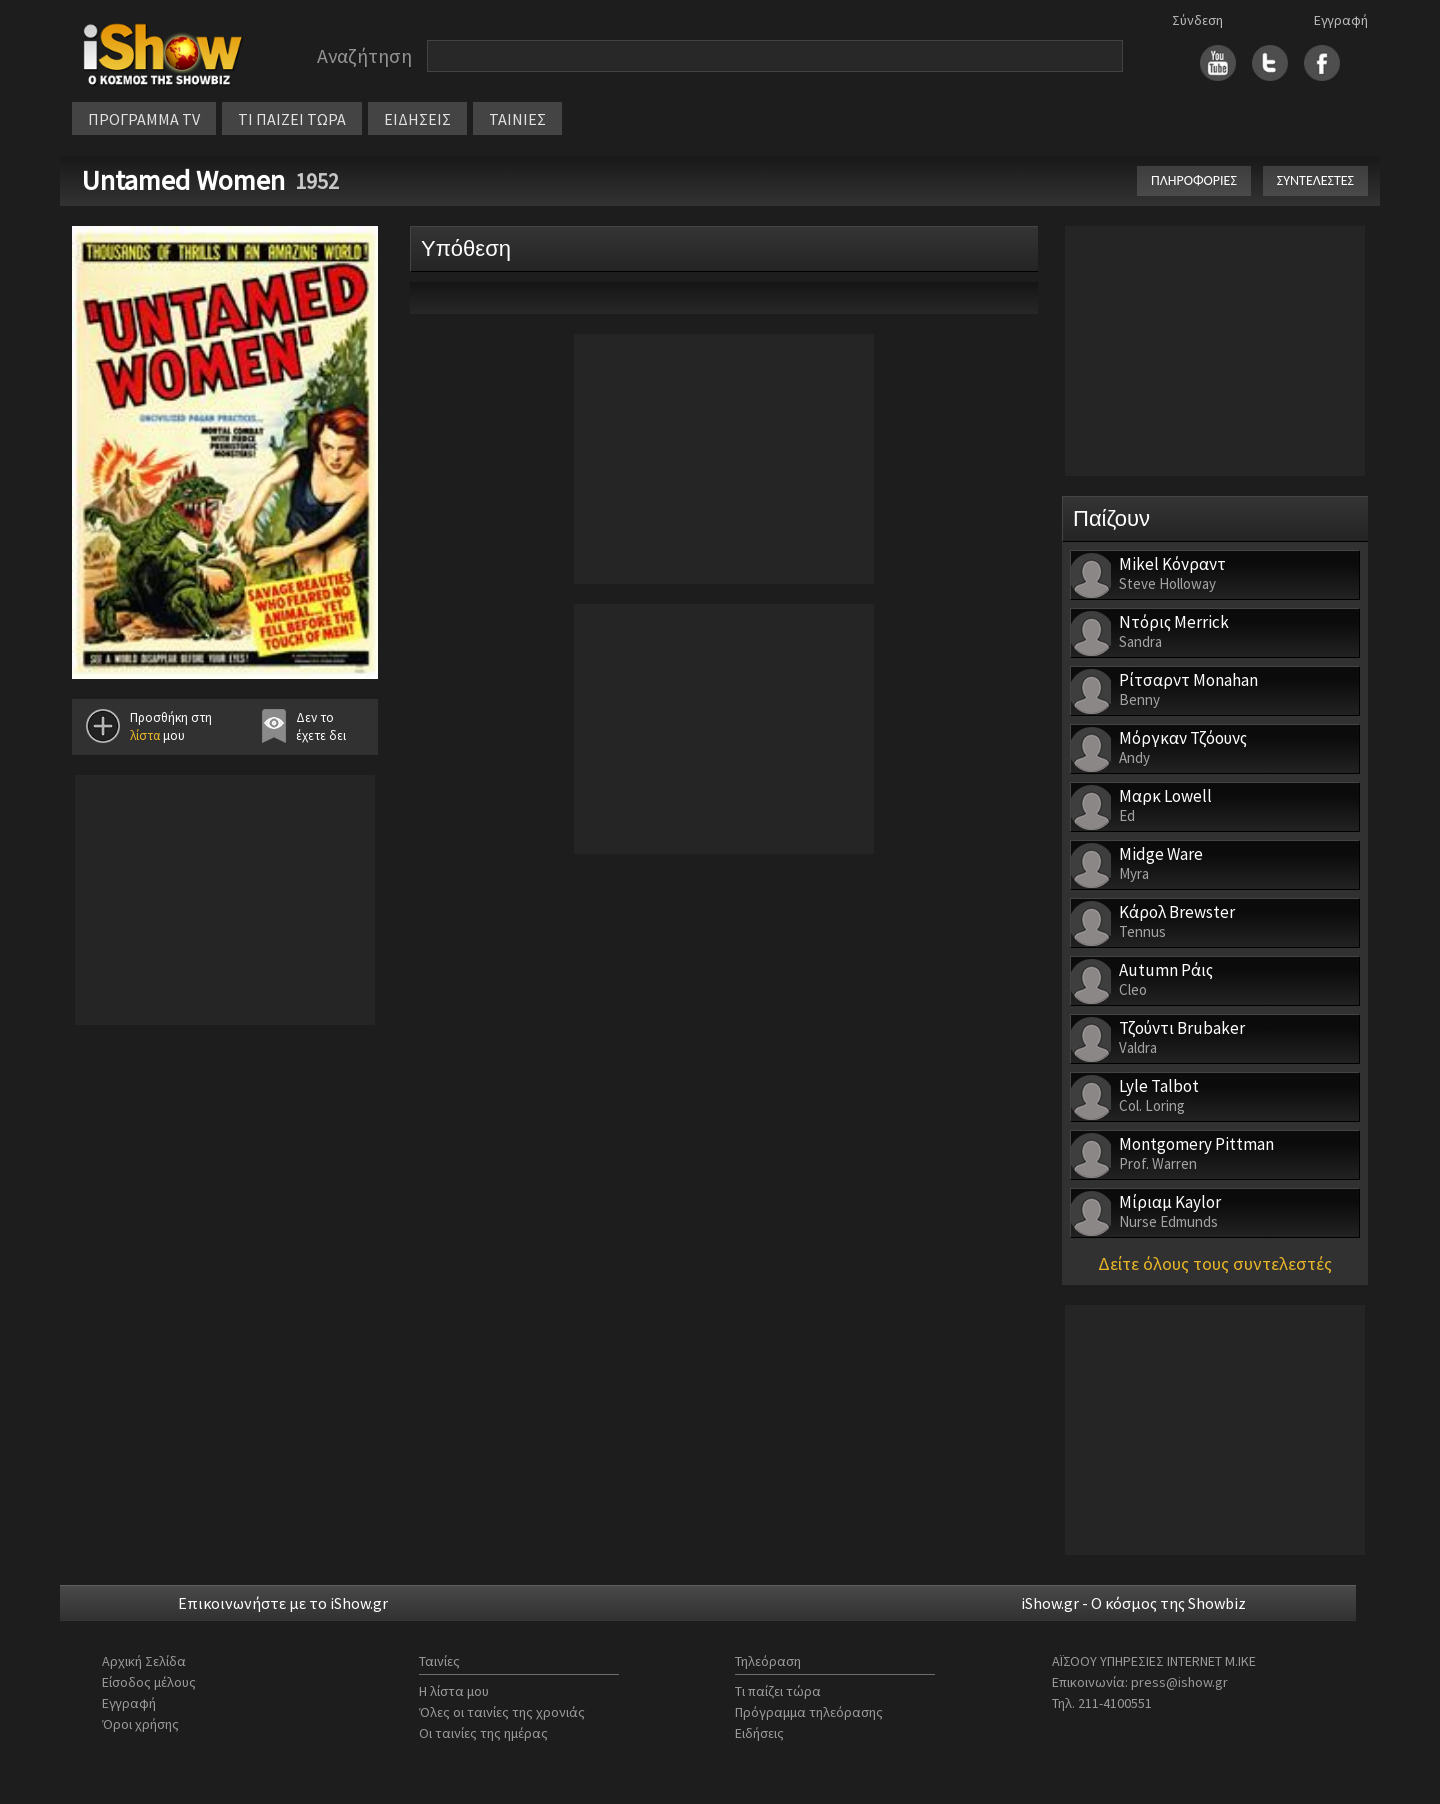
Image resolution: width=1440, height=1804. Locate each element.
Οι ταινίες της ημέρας (483, 1733)
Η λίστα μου (454, 1691)
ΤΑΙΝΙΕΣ (517, 119)
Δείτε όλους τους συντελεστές (1215, 1263)
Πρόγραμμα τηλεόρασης (809, 1712)
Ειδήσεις (759, 1733)
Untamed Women (183, 180)
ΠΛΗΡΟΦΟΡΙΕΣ (1194, 180)
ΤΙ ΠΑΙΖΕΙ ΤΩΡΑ (292, 119)
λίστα (145, 735)
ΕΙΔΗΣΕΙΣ (417, 119)
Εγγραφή (1341, 20)
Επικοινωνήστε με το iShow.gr (283, 1603)
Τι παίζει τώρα (778, 1691)
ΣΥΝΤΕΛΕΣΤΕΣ (1315, 180)
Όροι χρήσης (140, 1724)
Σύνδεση (1197, 20)
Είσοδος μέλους (149, 1682)
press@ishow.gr (1179, 1682)
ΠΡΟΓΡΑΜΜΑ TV (144, 119)
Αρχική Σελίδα (144, 1661)
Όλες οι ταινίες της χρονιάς (502, 1712)
